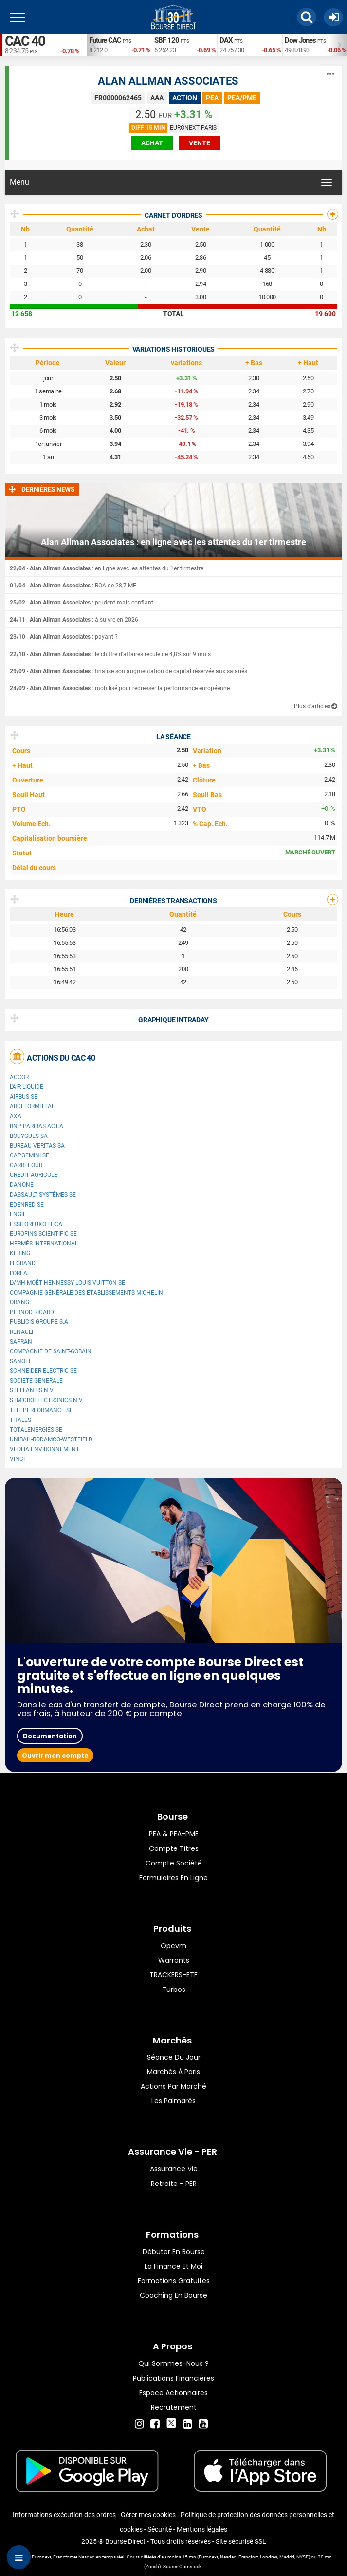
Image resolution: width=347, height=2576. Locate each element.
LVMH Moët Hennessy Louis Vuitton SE (67, 1282)
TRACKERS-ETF (173, 1975)
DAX (226, 40)
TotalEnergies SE (36, 1429)
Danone (22, 1184)
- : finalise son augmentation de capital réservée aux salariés (128, 671)
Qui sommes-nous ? (173, 2363)
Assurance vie (174, 2169)
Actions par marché (173, 2086)
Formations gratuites (174, 2281)
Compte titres (174, 1848)
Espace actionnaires (173, 2393)
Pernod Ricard (32, 1312)
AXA (15, 1116)
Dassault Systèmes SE (43, 1194)
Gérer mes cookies (148, 2515)
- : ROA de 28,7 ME (73, 585)
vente (199, 143)
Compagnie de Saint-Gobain (50, 1351)
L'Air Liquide (26, 1087)
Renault (22, 1332)
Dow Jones (300, 40)
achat (152, 143)
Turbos (173, 1989)
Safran (21, 1341)
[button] (306, 17)
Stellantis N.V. (32, 1390)
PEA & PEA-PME (174, 1834)
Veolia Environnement (44, 1449)
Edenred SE (27, 1204)
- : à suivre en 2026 (74, 619)
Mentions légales (202, 2529)
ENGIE (18, 1214)
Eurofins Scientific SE (43, 1233)
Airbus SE (23, 1096)
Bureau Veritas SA (37, 1145)
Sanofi (20, 1361)
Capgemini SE (29, 1155)
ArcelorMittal (32, 1106)
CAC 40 (25, 41)
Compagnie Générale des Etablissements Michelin (86, 1292)
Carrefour (26, 1165)
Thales (20, 1420)
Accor (19, 1077)
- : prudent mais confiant (81, 602)
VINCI (17, 1459)
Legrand (23, 1263)
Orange (21, 1302)
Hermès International (44, 1243)
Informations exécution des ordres (64, 2515)
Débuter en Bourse (174, 2251)
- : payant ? (64, 636)
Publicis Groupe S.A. (40, 1321)
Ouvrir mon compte (55, 1755)
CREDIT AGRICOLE (33, 1175)
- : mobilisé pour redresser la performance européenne (120, 688)
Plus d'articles (312, 706)
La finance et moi (173, 2266)
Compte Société (174, 1863)
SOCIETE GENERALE (36, 1380)
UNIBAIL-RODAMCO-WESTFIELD (51, 1439)
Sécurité (159, 2529)
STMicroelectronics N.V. (47, 1400)
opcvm (173, 1946)
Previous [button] (91, 45)
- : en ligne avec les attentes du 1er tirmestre (106, 568)
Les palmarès (173, 2101)
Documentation (50, 1736)
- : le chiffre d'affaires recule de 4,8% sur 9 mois (110, 654)
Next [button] (342, 45)
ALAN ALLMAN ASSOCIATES (168, 81)
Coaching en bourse (173, 2295)
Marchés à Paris (173, 2072)
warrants (173, 1960)
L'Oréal (20, 1273)
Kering (20, 1253)
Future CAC (105, 40)
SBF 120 (166, 40)
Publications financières (173, 2378)
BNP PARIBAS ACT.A (36, 1126)
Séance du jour (174, 2057)
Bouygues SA (29, 1136)
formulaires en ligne (173, 1878)
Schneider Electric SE (43, 1371)
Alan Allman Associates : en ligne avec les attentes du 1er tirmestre (173, 542)
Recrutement (174, 2407)
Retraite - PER (174, 2183)
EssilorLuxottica (36, 1224)
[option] (119, 45)
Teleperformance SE (41, 1410)
